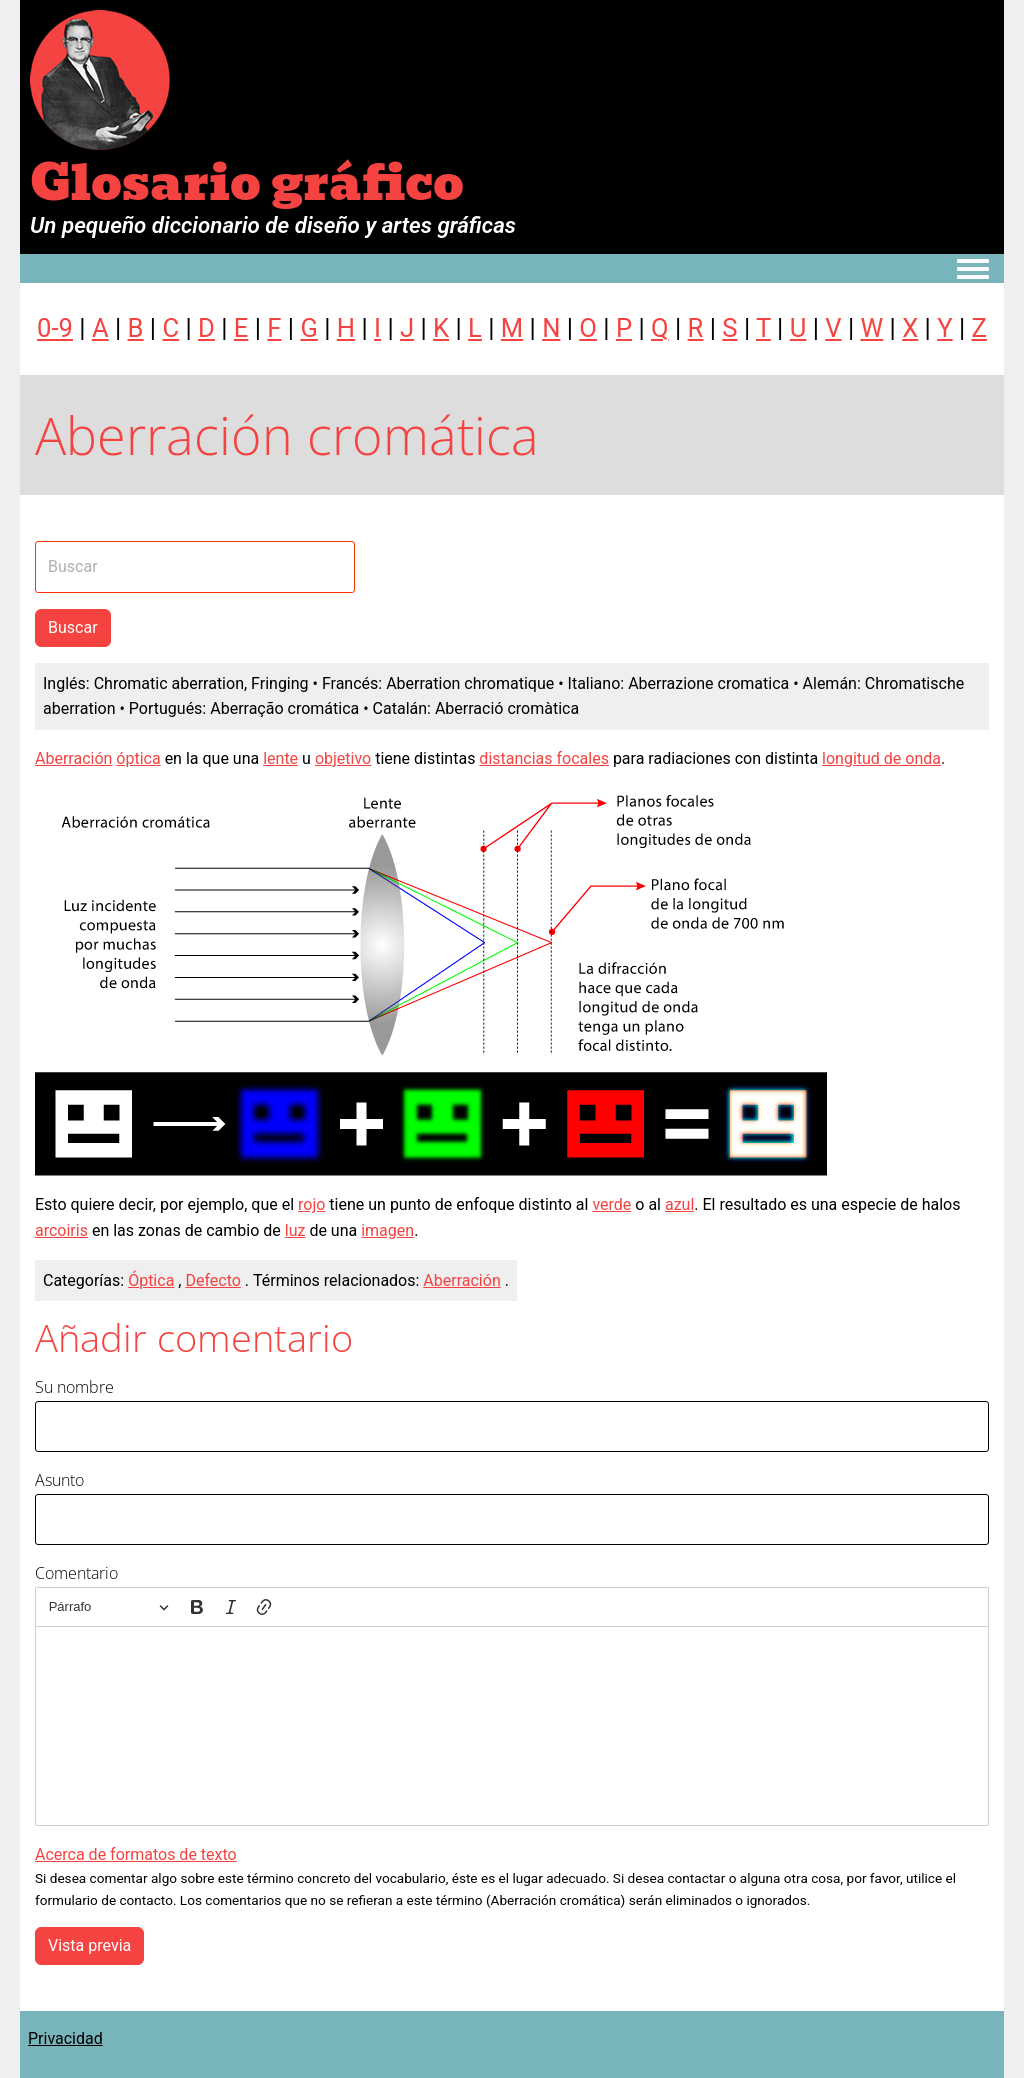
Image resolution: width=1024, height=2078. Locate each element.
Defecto (212, 1280)
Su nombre (74, 1387)
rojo (311, 1204)
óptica (138, 758)
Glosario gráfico (247, 183)
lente (280, 758)
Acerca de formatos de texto (136, 1854)
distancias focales (544, 758)
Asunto (59, 1480)
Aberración (73, 758)
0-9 (55, 328)
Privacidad (65, 2038)
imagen (387, 1230)
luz (295, 1230)
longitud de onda (881, 758)
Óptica (151, 1280)
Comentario (76, 1573)
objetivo (343, 758)
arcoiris (61, 1230)
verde (611, 1204)
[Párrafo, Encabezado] (109, 1607)
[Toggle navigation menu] (973, 270)
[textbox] (512, 1726)
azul (679, 1204)
